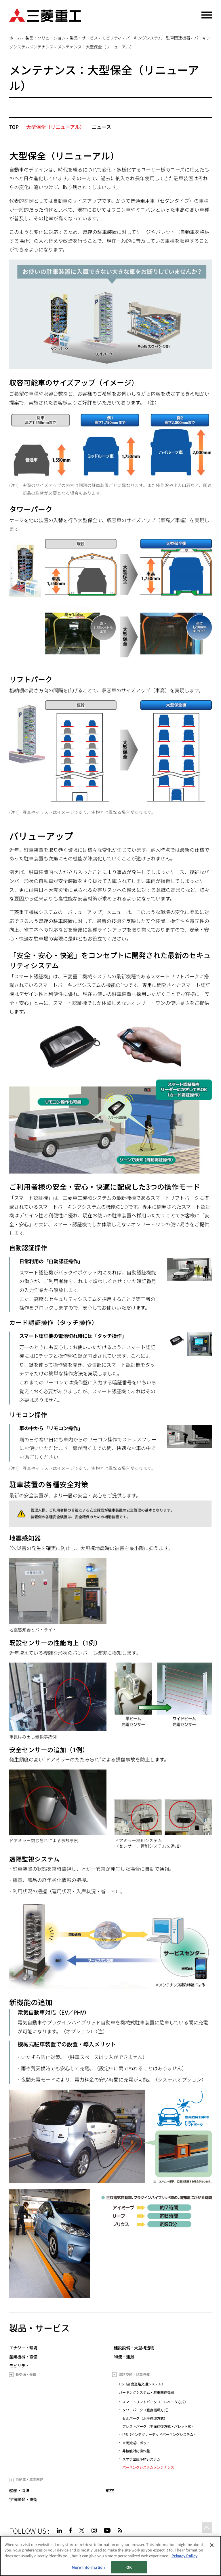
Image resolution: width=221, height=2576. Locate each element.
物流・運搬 (124, 2356)
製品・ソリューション (45, 38)
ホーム (15, 38)
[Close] (211, 2545)
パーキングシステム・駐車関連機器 (158, 38)
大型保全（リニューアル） (55, 126)
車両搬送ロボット (136, 2442)
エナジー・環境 (23, 2348)
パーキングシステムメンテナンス (148, 2467)
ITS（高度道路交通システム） (142, 2383)
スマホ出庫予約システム (141, 2459)
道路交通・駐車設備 (134, 2374)
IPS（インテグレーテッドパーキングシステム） (159, 2434)
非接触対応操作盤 (136, 2450)
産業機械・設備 (23, 2356)
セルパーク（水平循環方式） (144, 2418)
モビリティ (112, 38)
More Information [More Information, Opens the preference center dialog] (88, 2567)
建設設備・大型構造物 (134, 2348)
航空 (110, 2490)
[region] (110, 2556)
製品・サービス (84, 38)
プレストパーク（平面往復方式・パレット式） (158, 2426)
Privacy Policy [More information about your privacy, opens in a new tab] (184, 2555)
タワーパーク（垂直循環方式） (146, 2409)
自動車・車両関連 (29, 2479)
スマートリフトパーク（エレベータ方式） (155, 2401)
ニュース (101, 126)
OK (129, 2567)
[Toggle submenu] (11, 2374)
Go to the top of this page (205, 2529)
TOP (14, 126)
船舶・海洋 (19, 2490)
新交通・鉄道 (26, 2374)
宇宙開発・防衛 (23, 2499)
